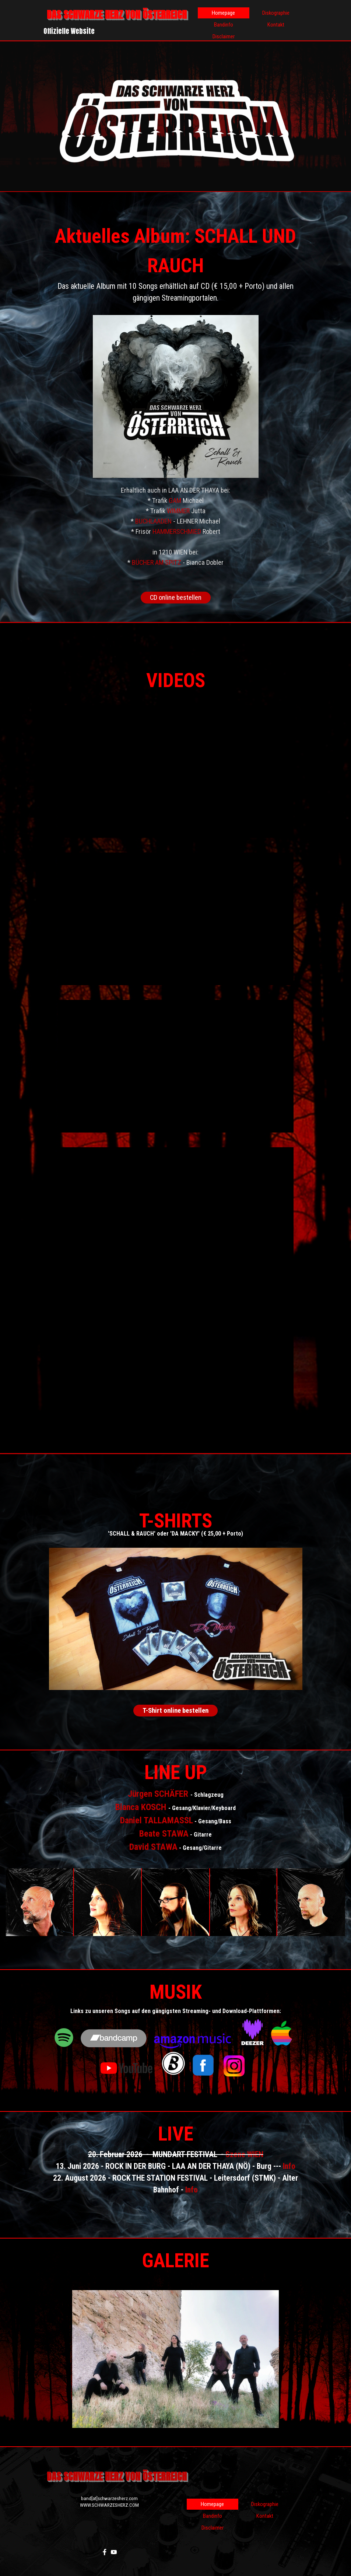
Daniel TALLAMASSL (156, 1820)
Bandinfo (223, 24)
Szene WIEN (244, 2154)
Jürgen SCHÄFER (158, 1794)
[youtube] (113, 2552)
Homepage (223, 13)
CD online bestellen (175, 598)
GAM (175, 501)
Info (289, 2166)
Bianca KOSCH (140, 1807)
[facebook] (104, 2552)
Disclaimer (224, 36)
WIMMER (178, 511)
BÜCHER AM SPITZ (156, 563)
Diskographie (275, 13)
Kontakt (275, 24)
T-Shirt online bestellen (175, 1711)
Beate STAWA (164, 1833)
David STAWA (153, 1847)
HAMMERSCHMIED (176, 532)
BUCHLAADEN (153, 521)
